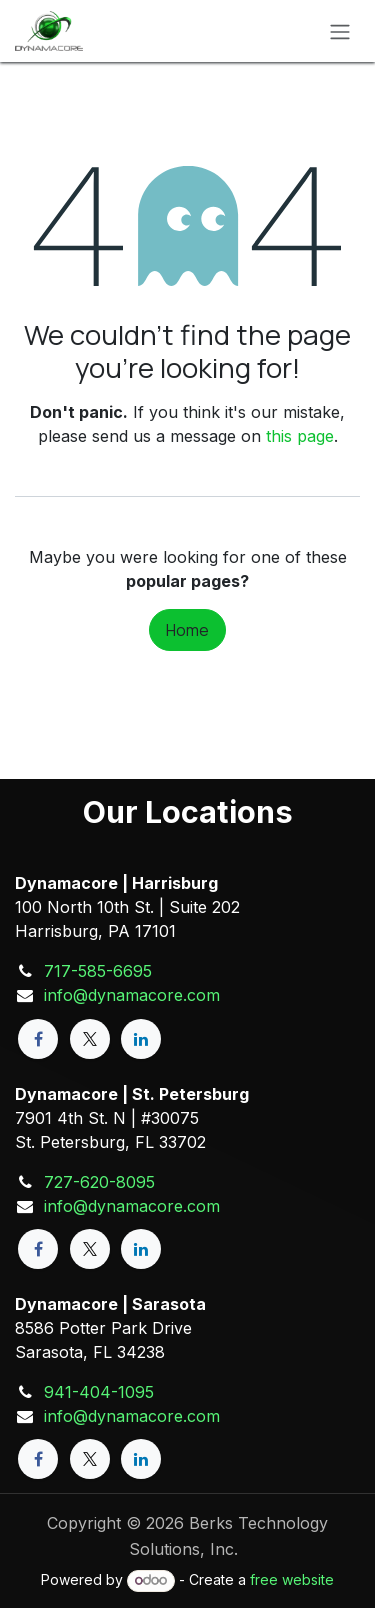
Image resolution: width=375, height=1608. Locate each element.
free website (292, 1579)
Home (187, 630)
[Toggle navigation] (340, 31)
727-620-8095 (99, 1182)
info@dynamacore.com (132, 995)
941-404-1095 (99, 1392)
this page (300, 436)
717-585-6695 (98, 971)
